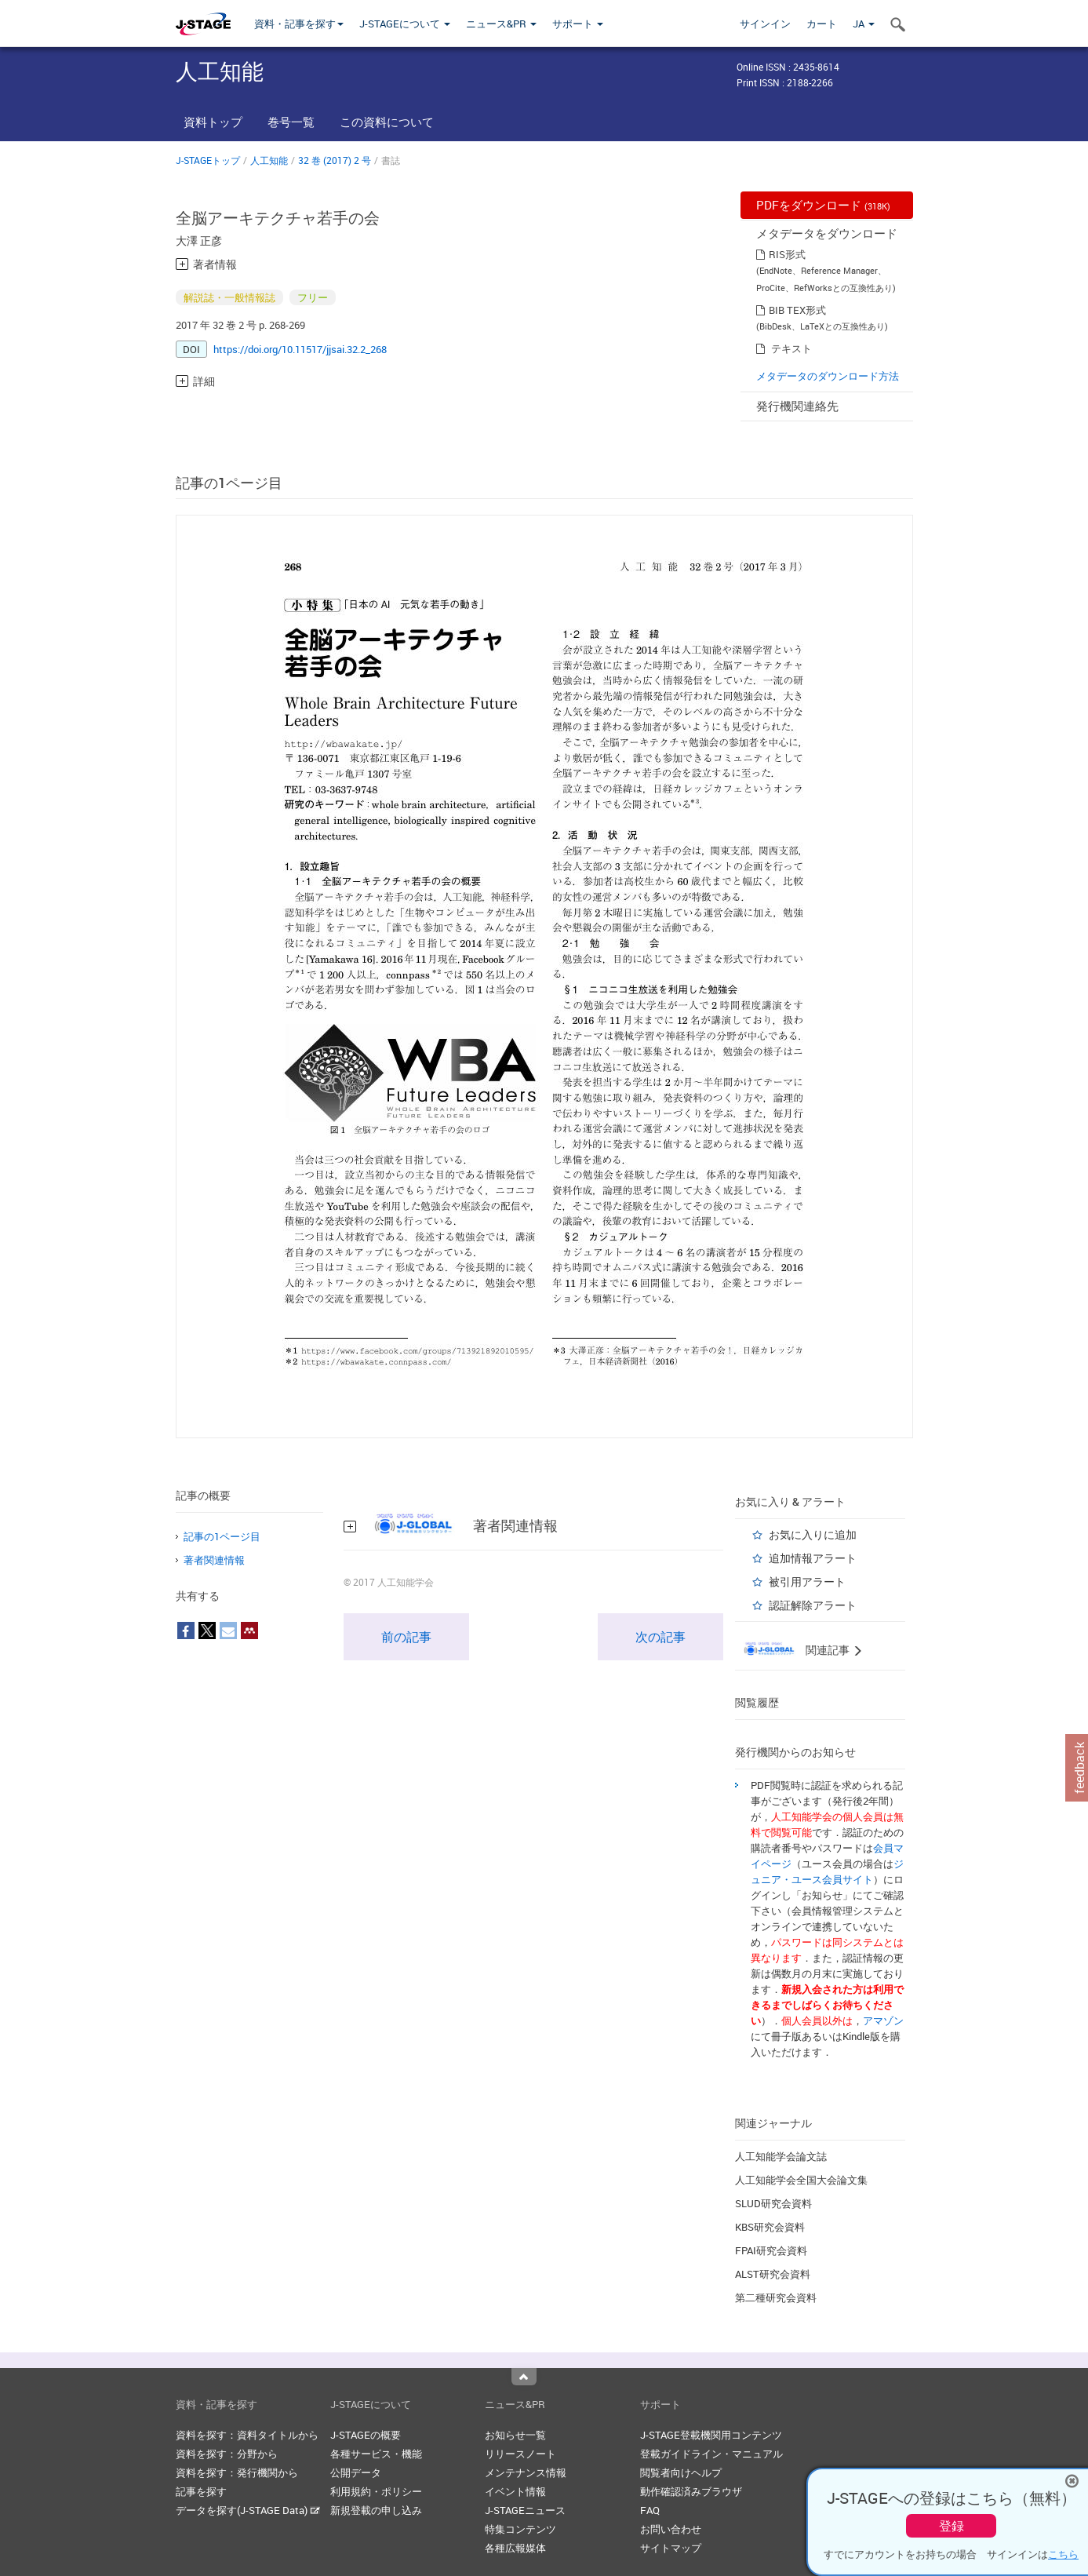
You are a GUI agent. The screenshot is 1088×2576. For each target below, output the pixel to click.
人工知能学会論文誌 (781, 2156)
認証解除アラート (813, 1605)
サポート (577, 23)
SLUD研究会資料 (773, 2203)
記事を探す (201, 2491)
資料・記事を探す (299, 23)
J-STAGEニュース (525, 2510)
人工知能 (269, 160)
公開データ (355, 2472)
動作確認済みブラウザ (691, 2491)
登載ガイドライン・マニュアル (711, 2454)
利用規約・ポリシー (376, 2491)
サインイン (765, 23)
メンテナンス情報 (525, 2472)
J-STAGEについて (404, 23)
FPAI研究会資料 (771, 2250)
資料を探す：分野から (227, 2454)
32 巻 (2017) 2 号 (334, 160)
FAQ (650, 2510)
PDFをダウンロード (823, 205)
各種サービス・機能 (376, 2454)
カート (821, 23)
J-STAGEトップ (208, 160)
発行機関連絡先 (797, 406)
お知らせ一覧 (515, 2435)
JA (864, 23)
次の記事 (660, 1636)
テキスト (791, 348)
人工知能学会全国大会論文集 (801, 2180)
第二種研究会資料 (776, 2297)
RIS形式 (787, 254)
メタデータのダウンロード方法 (827, 376)
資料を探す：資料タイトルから (247, 2435)
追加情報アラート (813, 1557)
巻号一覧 (291, 121)
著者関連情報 (214, 1560)
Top (524, 2376)
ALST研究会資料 (772, 2274)
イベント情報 (515, 2491)
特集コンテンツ (520, 2529)
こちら (1063, 2554)
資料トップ (213, 121)
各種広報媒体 (515, 2548)
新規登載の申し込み (376, 2510)
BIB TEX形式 (797, 310)
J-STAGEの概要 (365, 2435)
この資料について (387, 121)
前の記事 (406, 1636)
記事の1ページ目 (222, 1536)
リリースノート (520, 2454)
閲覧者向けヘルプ (681, 2472)
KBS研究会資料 (770, 2227)
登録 (951, 2525)
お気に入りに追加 (813, 1534)
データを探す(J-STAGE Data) (248, 2510)
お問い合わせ (670, 2529)
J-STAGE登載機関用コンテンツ (711, 2435)
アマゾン (883, 2020)
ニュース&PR (501, 23)
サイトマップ (670, 2548)
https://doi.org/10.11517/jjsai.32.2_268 (300, 349)
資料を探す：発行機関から (237, 2472)
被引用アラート (807, 1581)
